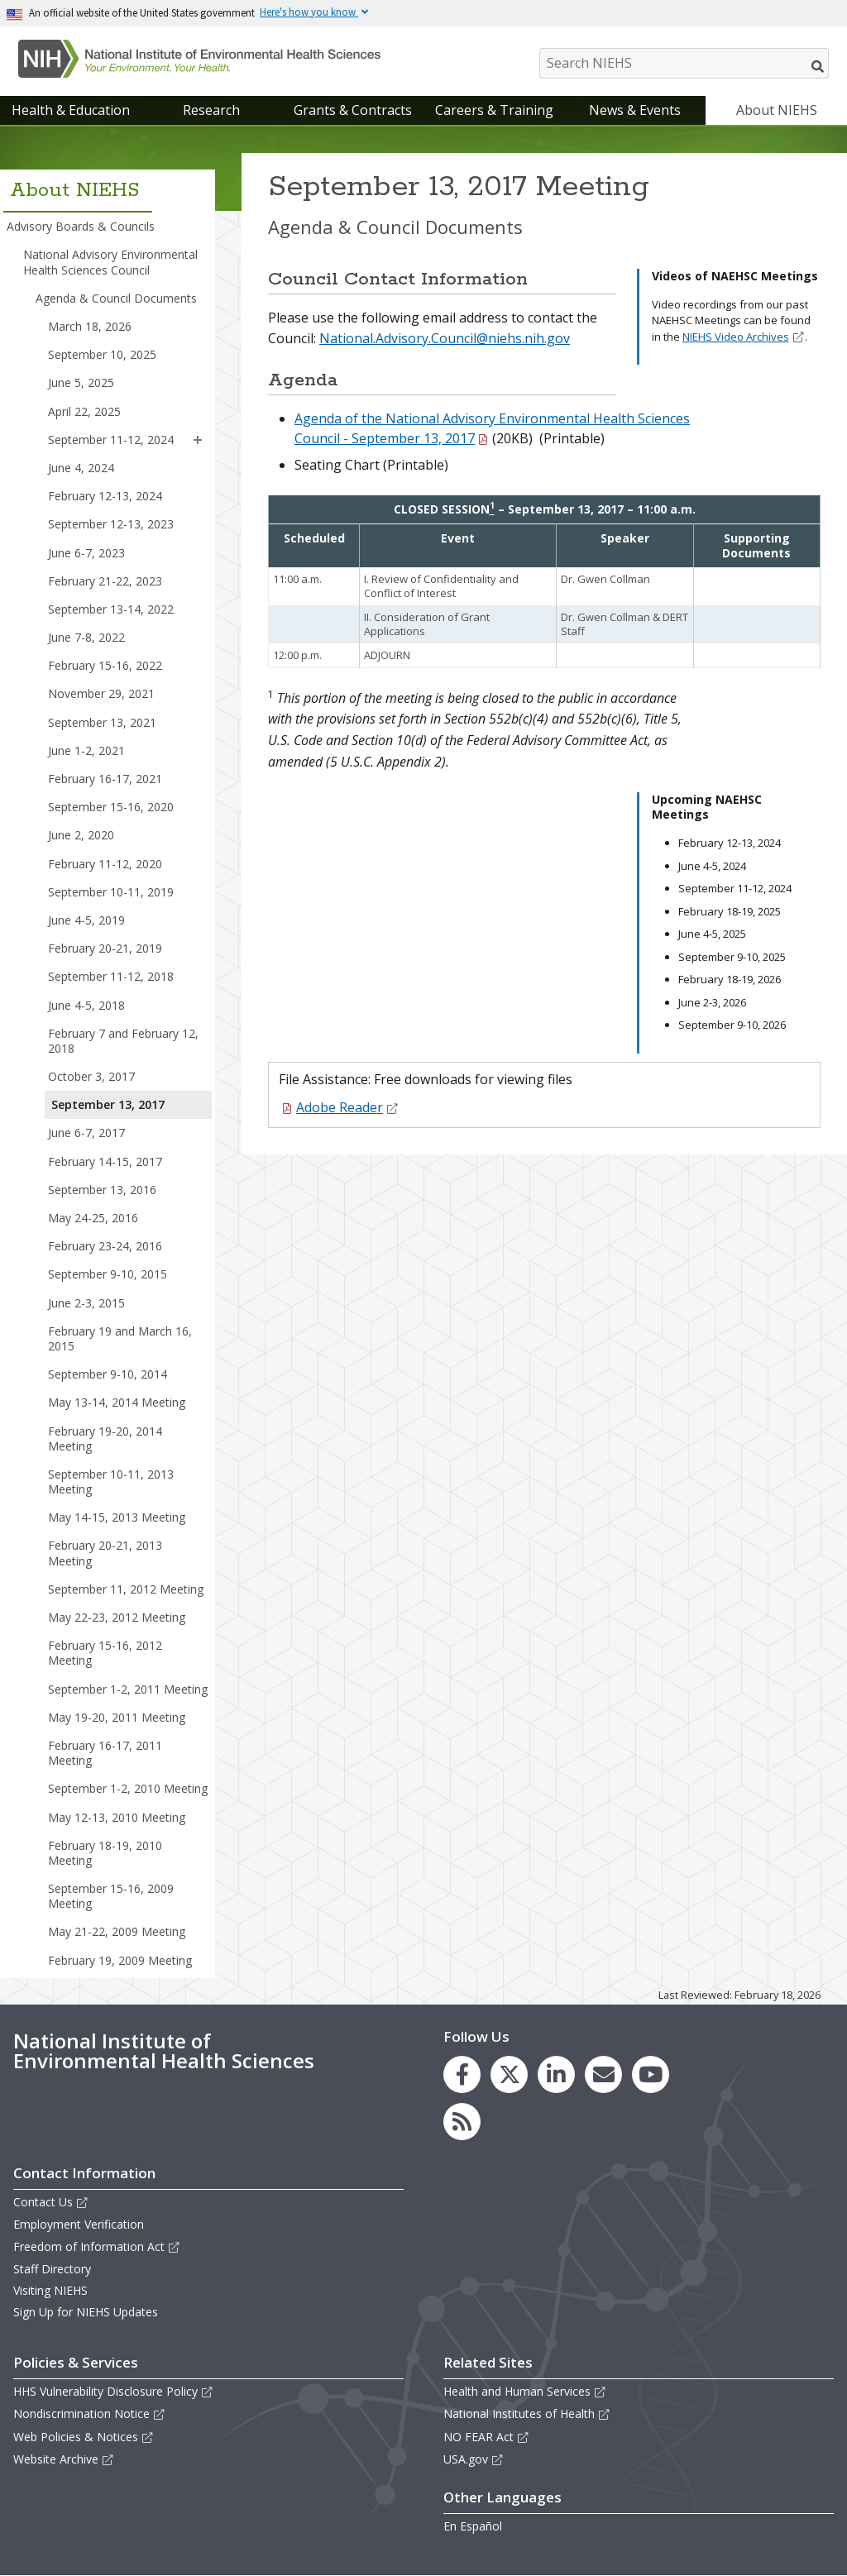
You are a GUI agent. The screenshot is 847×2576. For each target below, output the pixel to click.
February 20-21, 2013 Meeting (105, 1552)
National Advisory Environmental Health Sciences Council (110, 261)
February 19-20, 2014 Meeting (105, 1438)
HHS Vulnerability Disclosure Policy (113, 2391)
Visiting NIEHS (50, 2290)
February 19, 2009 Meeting (120, 1960)
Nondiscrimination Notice (89, 2413)
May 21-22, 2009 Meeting (116, 1931)
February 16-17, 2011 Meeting (105, 1752)
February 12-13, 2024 (105, 496)
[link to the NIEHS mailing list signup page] (603, 2074)
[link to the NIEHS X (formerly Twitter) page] (509, 2074)
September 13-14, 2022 (111, 609)
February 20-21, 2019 (105, 948)
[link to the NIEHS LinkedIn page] (556, 2074)
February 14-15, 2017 (105, 1161)
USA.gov (473, 2459)
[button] (198, 440)
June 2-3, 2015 (86, 1303)
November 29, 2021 (101, 693)
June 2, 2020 (81, 835)
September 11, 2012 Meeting (125, 1589)
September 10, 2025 (102, 354)
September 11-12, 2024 (111, 439)
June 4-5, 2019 (86, 920)
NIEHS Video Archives (743, 336)
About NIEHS (776, 110)
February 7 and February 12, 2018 (123, 1040)
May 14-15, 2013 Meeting (116, 1517)
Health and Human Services (524, 2391)
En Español (472, 2526)
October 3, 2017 (91, 1076)
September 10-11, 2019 (111, 892)
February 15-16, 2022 (105, 665)
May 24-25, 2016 (93, 1218)
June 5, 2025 (81, 382)
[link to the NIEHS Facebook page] (462, 2074)
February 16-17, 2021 (105, 778)
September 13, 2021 (102, 722)
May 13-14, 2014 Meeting (116, 1402)
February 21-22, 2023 (105, 581)
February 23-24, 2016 (105, 1246)
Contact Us (51, 2202)
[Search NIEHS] (684, 63)
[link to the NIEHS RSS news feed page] (462, 2121)
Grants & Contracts (353, 110)
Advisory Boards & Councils (81, 226)
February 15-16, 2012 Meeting (105, 1652)
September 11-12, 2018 (111, 976)
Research (211, 110)
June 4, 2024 (81, 468)
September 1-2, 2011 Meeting (128, 1689)
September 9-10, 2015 (107, 1274)
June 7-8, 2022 (86, 637)
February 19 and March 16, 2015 (120, 1338)
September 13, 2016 (102, 1189)
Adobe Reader (347, 1107)
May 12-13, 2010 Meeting (116, 1817)
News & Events (635, 110)
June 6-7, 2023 (86, 553)
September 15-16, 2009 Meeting (111, 1896)
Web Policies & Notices (83, 2437)
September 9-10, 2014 (107, 1374)
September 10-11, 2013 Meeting (111, 1481)
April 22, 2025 (84, 411)
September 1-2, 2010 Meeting (128, 1788)
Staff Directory (52, 2269)
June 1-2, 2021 (86, 750)
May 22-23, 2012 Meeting (116, 1617)
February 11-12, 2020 (105, 864)
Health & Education (71, 110)
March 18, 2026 (90, 326)
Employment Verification (78, 2224)
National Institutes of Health (526, 2413)
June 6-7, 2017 (86, 1132)
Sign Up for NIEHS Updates (85, 2312)
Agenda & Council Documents (116, 298)
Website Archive (63, 2459)
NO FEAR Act (486, 2437)
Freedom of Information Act (96, 2246)
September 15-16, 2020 (111, 807)
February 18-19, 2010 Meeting (105, 1853)
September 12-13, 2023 (111, 524)
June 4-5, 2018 (86, 1005)
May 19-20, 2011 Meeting (116, 1717)
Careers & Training (494, 110)
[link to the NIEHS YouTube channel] (650, 2074)
